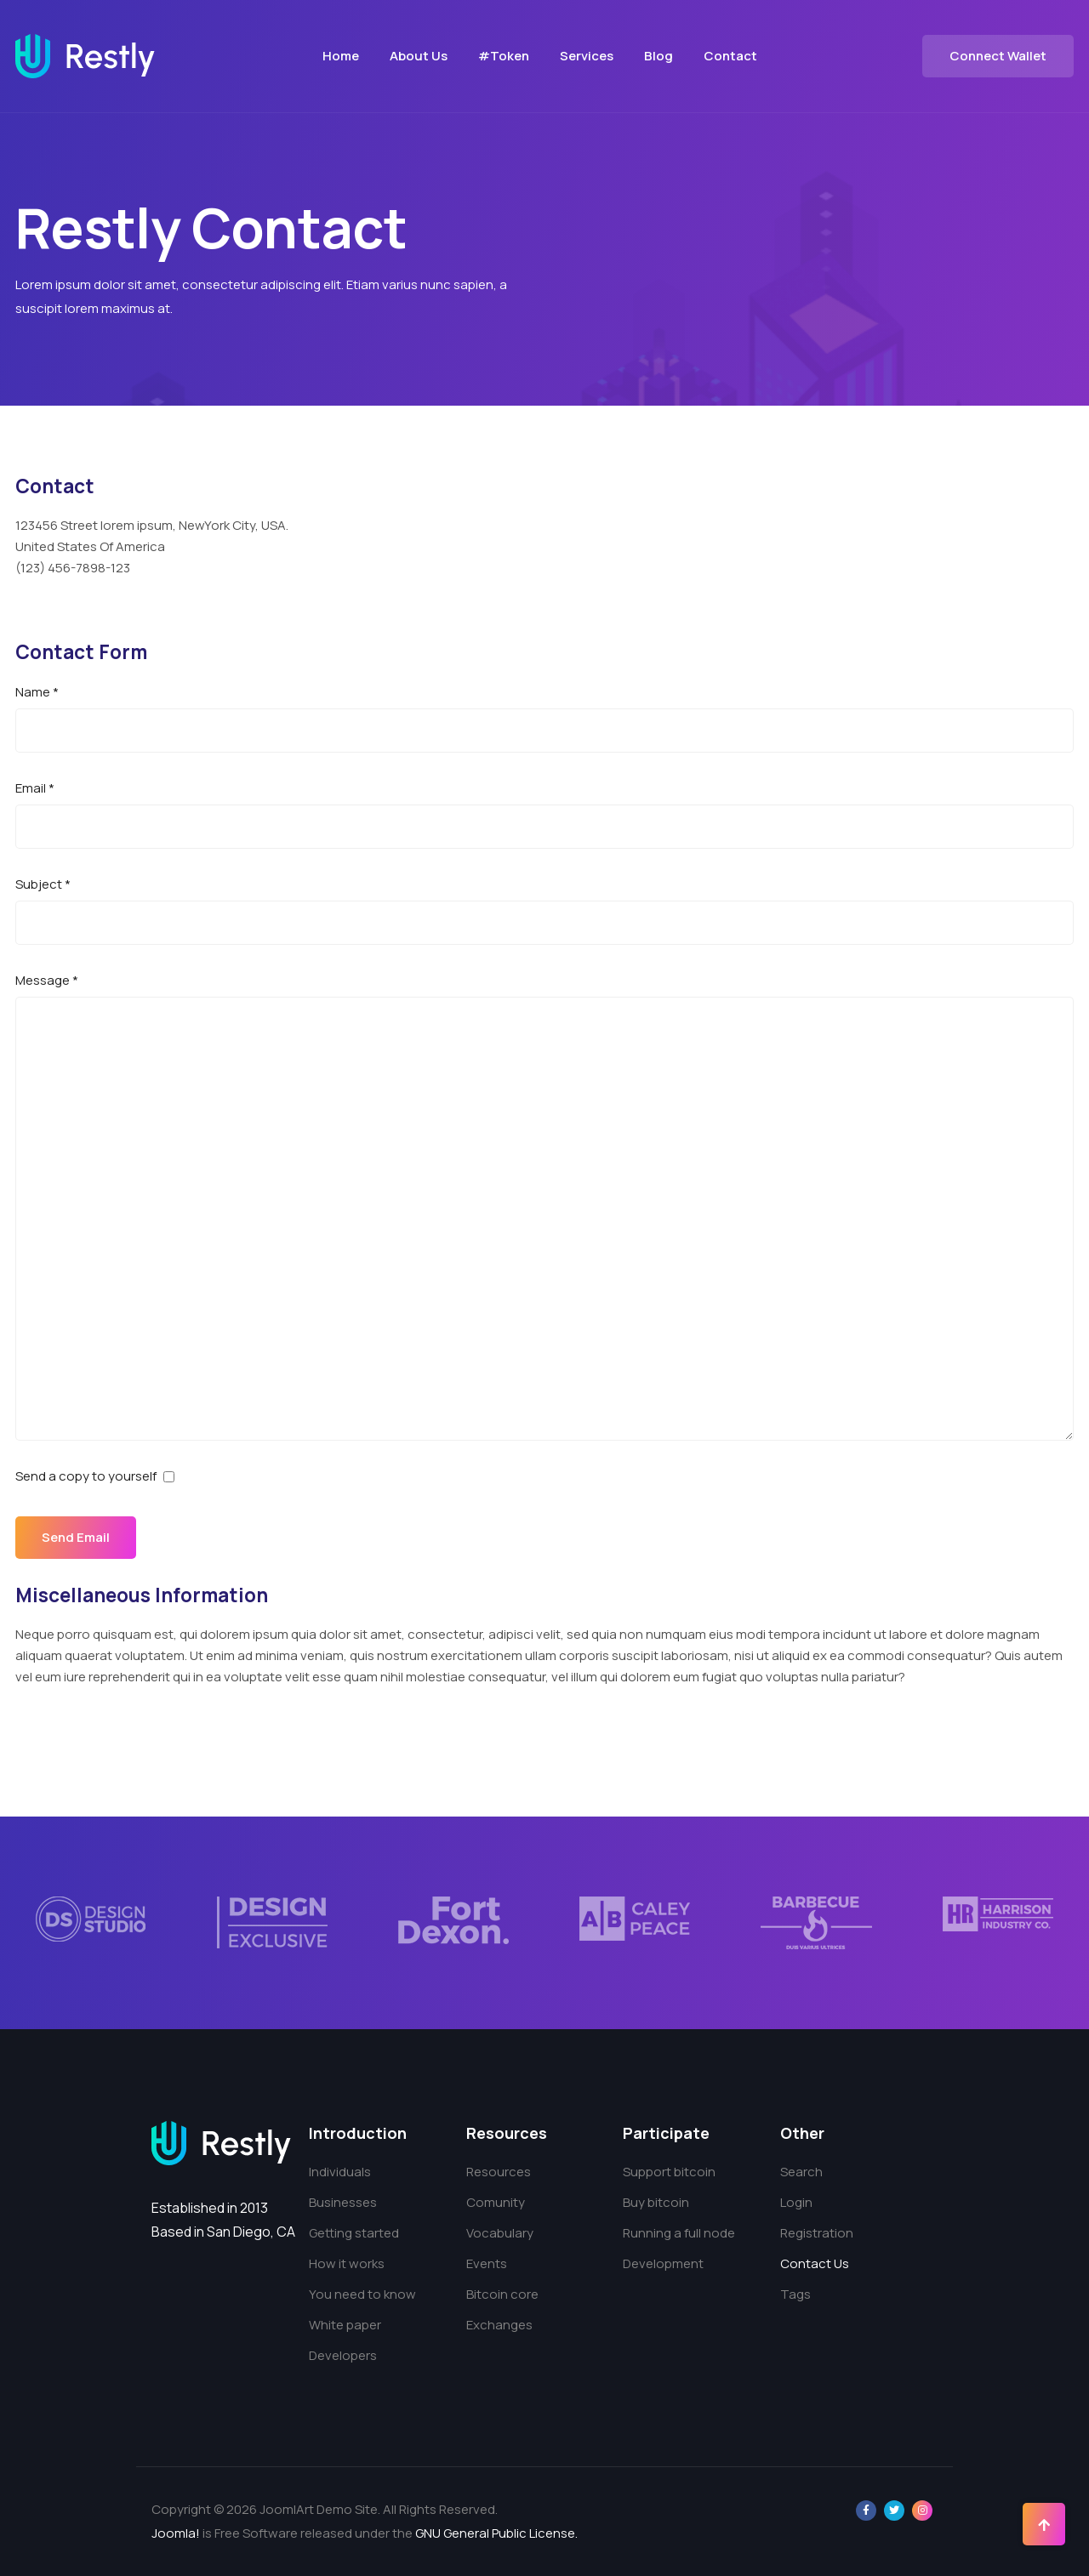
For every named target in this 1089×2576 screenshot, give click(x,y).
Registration (816, 2233)
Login (796, 2202)
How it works (347, 2263)
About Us (419, 56)
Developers (343, 2355)
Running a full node (679, 2233)
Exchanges (499, 2325)
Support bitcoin (669, 2172)
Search (801, 2172)
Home (340, 56)
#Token (503, 56)
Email (34, 788)
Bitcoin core (502, 2294)
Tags (795, 2294)
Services (586, 56)
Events (486, 2263)
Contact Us (814, 2263)
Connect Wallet (997, 56)
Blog (658, 56)
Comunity (495, 2202)
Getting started (354, 2233)
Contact (730, 56)
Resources (498, 2172)
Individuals (340, 2172)
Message (46, 980)
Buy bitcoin (656, 2202)
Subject (43, 884)
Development (663, 2263)
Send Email (77, 1537)
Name (37, 692)
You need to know (362, 2294)
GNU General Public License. (496, 2533)
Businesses (343, 2202)
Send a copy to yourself (86, 1476)
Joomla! (175, 2533)
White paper (345, 2325)
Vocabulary (499, 2233)
